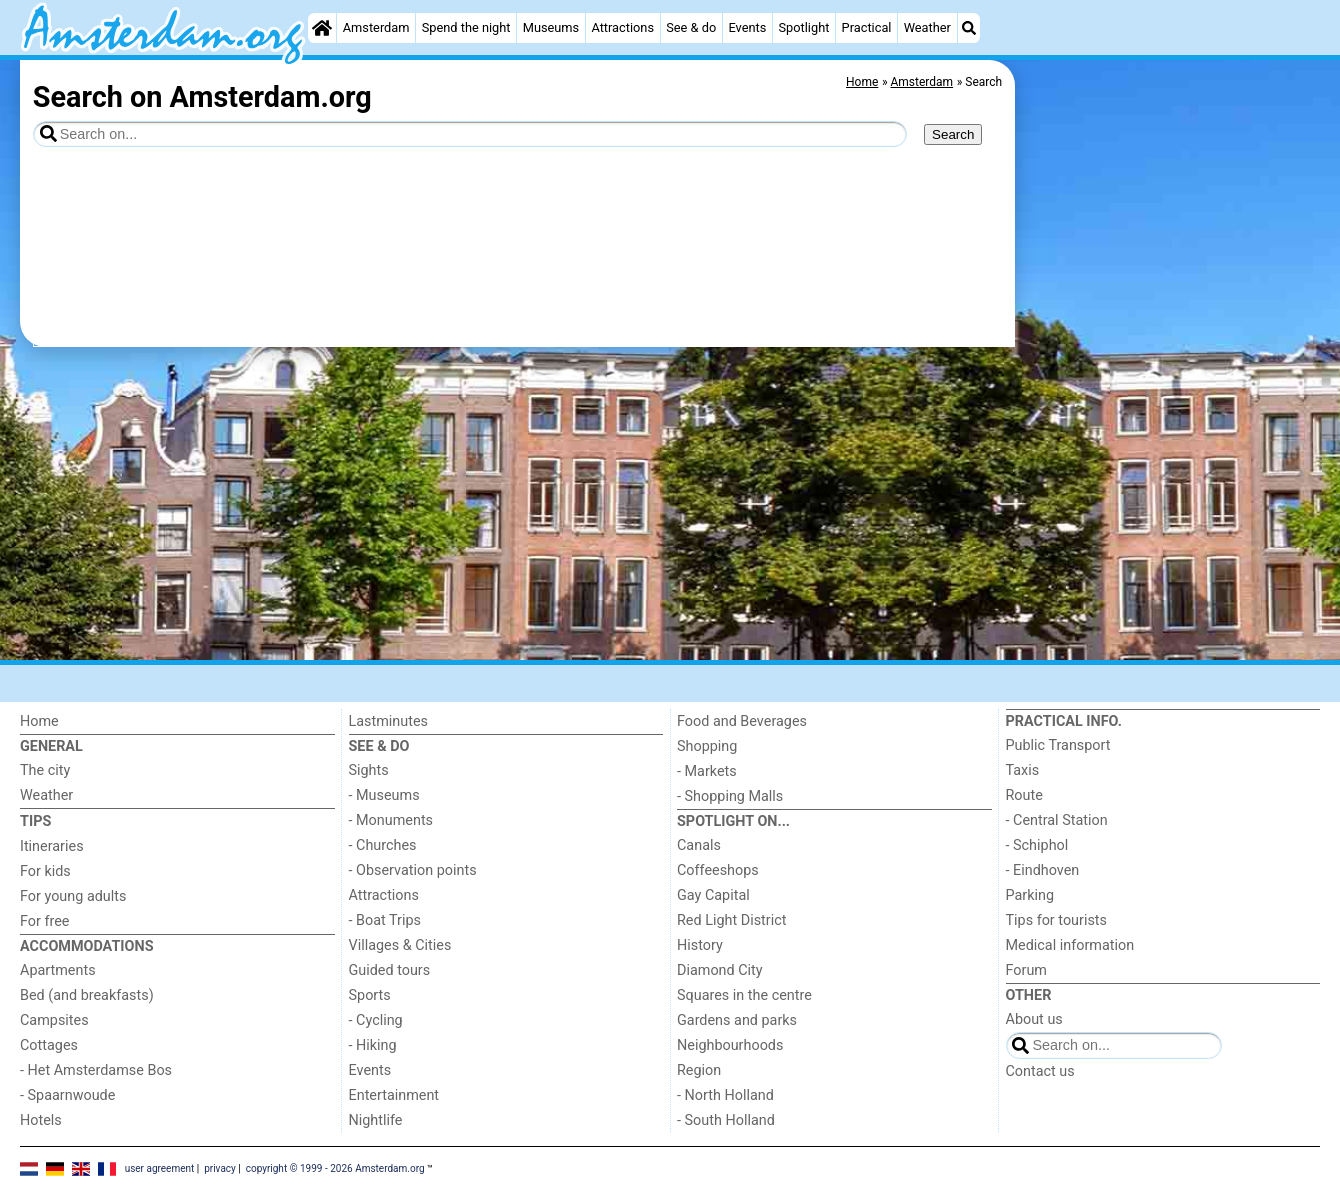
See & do (691, 27)
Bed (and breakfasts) (87, 995)
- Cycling (376, 1020)
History (700, 945)
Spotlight (803, 27)
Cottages (49, 1045)
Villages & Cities (400, 945)
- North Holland (725, 1095)
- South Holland (726, 1120)
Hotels (41, 1120)
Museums (551, 27)
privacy (220, 1167)
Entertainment (394, 1095)
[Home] (322, 28)
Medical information (1070, 945)
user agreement (160, 1167)
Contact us (1040, 1071)
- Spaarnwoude (67, 1095)
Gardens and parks (737, 1020)
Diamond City (720, 970)
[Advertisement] (1170, 520)
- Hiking (373, 1045)
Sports (370, 995)
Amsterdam (376, 27)
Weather (927, 27)
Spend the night (466, 27)
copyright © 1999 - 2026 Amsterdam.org (335, 1167)
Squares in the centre (744, 995)
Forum (1026, 970)
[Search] (969, 28)
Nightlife (376, 1120)
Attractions (622, 27)
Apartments (58, 970)
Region (699, 1070)
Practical (867, 27)
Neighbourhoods (730, 1045)
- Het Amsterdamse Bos (96, 1070)
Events (747, 27)
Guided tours (390, 970)
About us (1034, 1019)
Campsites (54, 1020)
